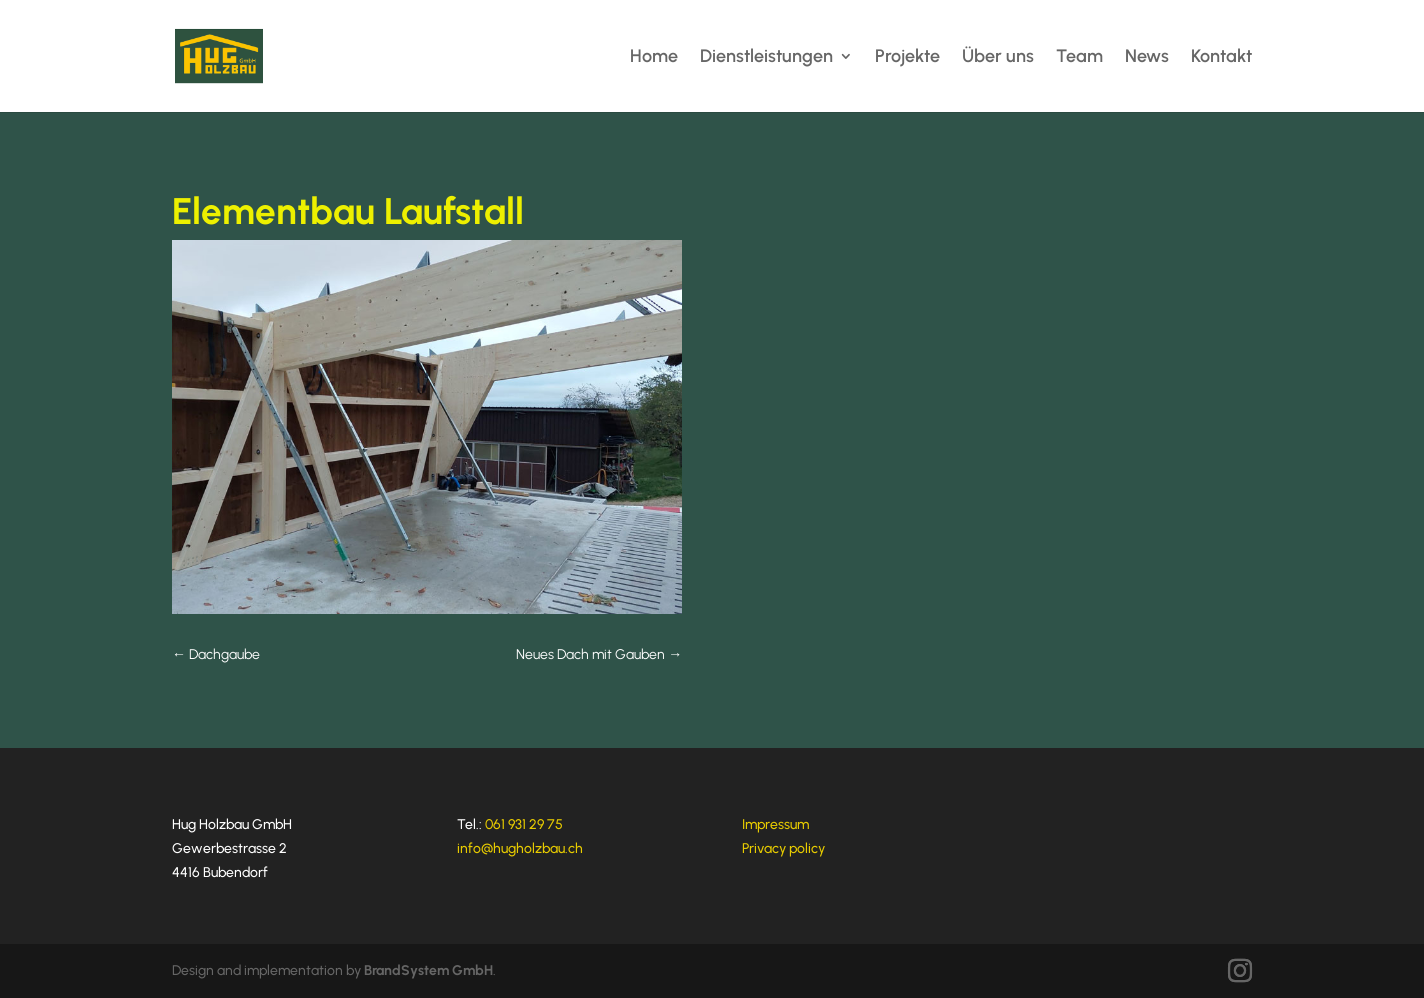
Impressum (775, 824)
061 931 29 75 (524, 824)
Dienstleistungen (766, 58)
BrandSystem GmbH (428, 970)
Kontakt (1221, 58)
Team (1079, 58)
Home (654, 58)
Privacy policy (783, 848)
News (1147, 58)
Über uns (998, 58)
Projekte (907, 58)
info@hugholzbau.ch (520, 848)
